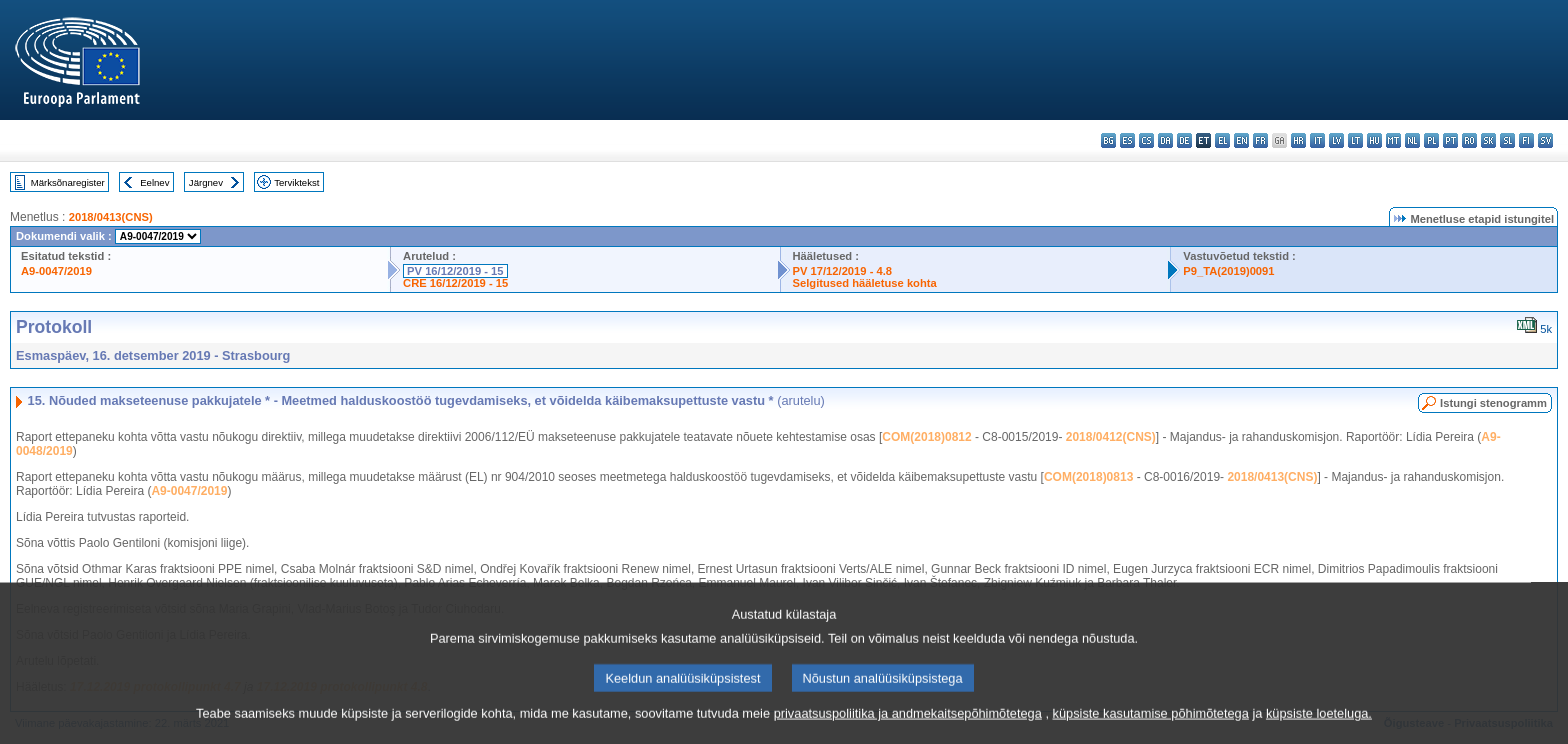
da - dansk (1165, 140)
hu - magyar (1374, 140)
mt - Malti (1393, 140)
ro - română (1469, 140)
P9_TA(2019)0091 (1228, 271)
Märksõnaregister (68, 182)
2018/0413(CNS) (111, 217)
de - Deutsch (1184, 140)
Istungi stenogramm (1493, 403)
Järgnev (206, 182)
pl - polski (1431, 140)
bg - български (1108, 140)
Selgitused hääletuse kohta (865, 283)
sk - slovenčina (1488, 140)
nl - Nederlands (1412, 140)
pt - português (1450, 140)
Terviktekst (296, 182)
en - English (1241, 140)
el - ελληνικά (1222, 140)
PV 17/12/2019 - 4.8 (843, 271)
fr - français (1260, 140)
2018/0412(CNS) (1111, 437)
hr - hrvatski (1298, 140)
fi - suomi (1526, 140)
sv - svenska (1545, 140)
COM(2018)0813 (1088, 477)
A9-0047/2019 (56, 271)
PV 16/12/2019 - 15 (455, 271)
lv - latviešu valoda (1336, 140)
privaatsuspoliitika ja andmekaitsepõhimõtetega (908, 729)
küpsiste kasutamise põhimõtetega (1151, 729)
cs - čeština (1146, 140)
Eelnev (154, 182)
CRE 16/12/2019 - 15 (455, 283)
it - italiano (1317, 140)
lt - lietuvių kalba (1355, 140)
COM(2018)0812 (926, 437)
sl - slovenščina (1507, 140)
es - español (1127, 140)
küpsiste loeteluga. (1319, 729)
